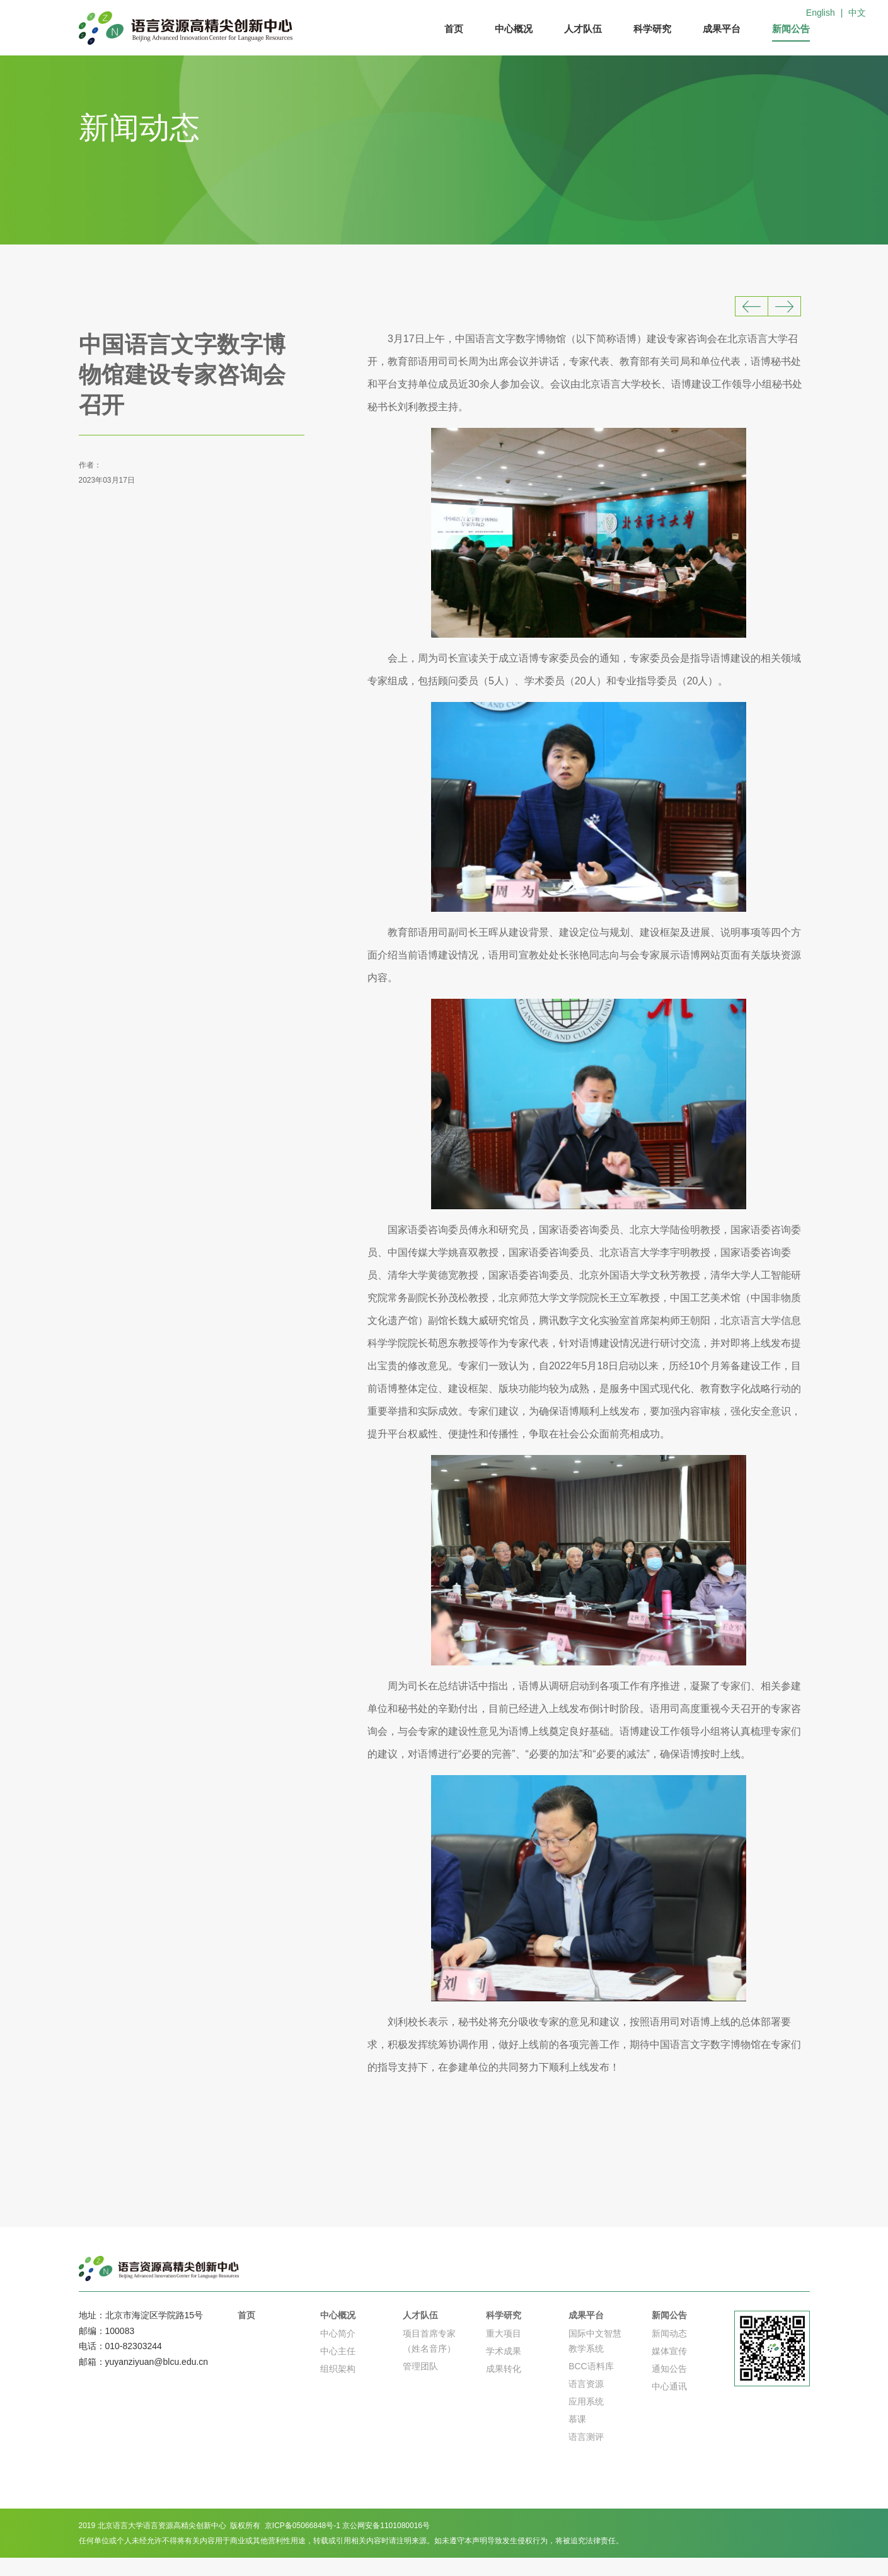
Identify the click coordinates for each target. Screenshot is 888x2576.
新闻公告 (791, 28)
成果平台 (722, 28)
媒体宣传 (669, 2369)
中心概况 (514, 28)
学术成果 (503, 2369)
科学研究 (652, 28)
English (820, 13)
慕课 (577, 2437)
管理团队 (420, 2384)
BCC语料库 (591, 2384)
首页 (453, 28)
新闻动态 (669, 2352)
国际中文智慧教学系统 (594, 2359)
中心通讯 (669, 2405)
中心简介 (337, 2352)
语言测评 (586, 2455)
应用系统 (586, 2420)
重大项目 (503, 2352)
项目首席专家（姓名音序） (429, 2359)
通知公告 (669, 2387)
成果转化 (503, 2387)
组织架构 (337, 2387)
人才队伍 (583, 28)
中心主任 (337, 2369)
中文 (857, 13)
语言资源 (586, 2402)
